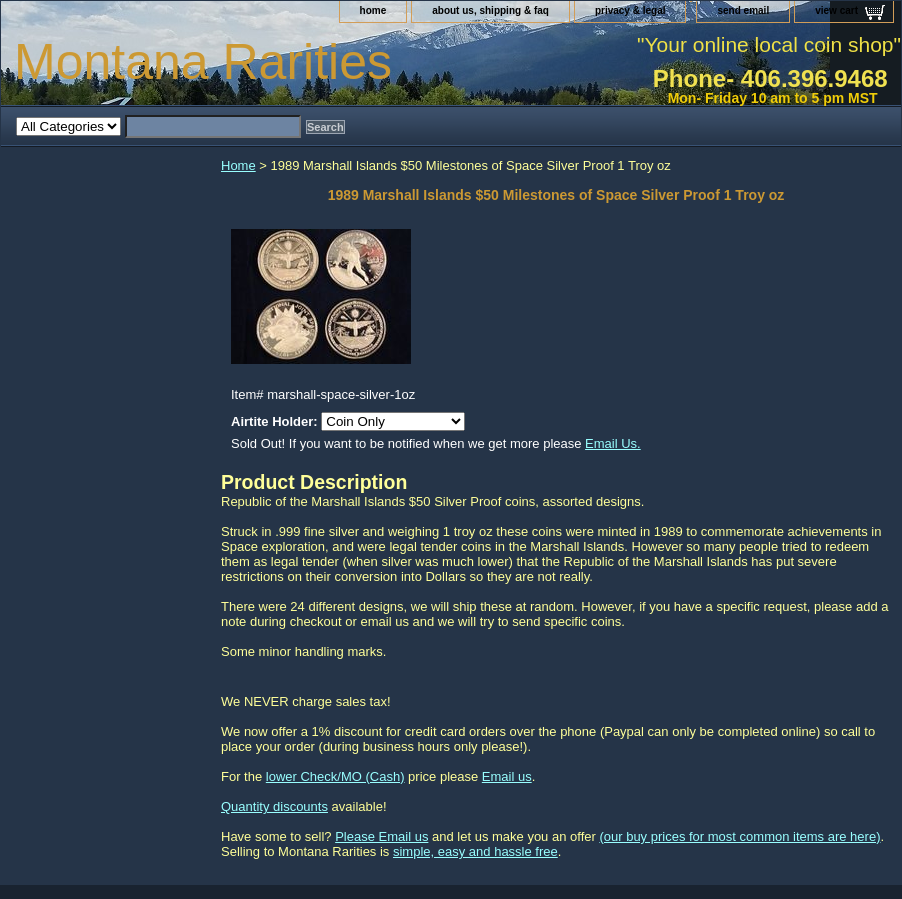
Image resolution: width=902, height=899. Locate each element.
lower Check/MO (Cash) (335, 776)
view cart (836, 10)
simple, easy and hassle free (475, 851)
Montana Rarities (203, 62)
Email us (507, 776)
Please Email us (381, 836)
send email (743, 10)
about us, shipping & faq (490, 10)
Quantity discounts (274, 806)
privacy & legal (630, 10)
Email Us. (613, 443)
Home (238, 165)
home (373, 10)
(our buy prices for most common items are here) (739, 836)
